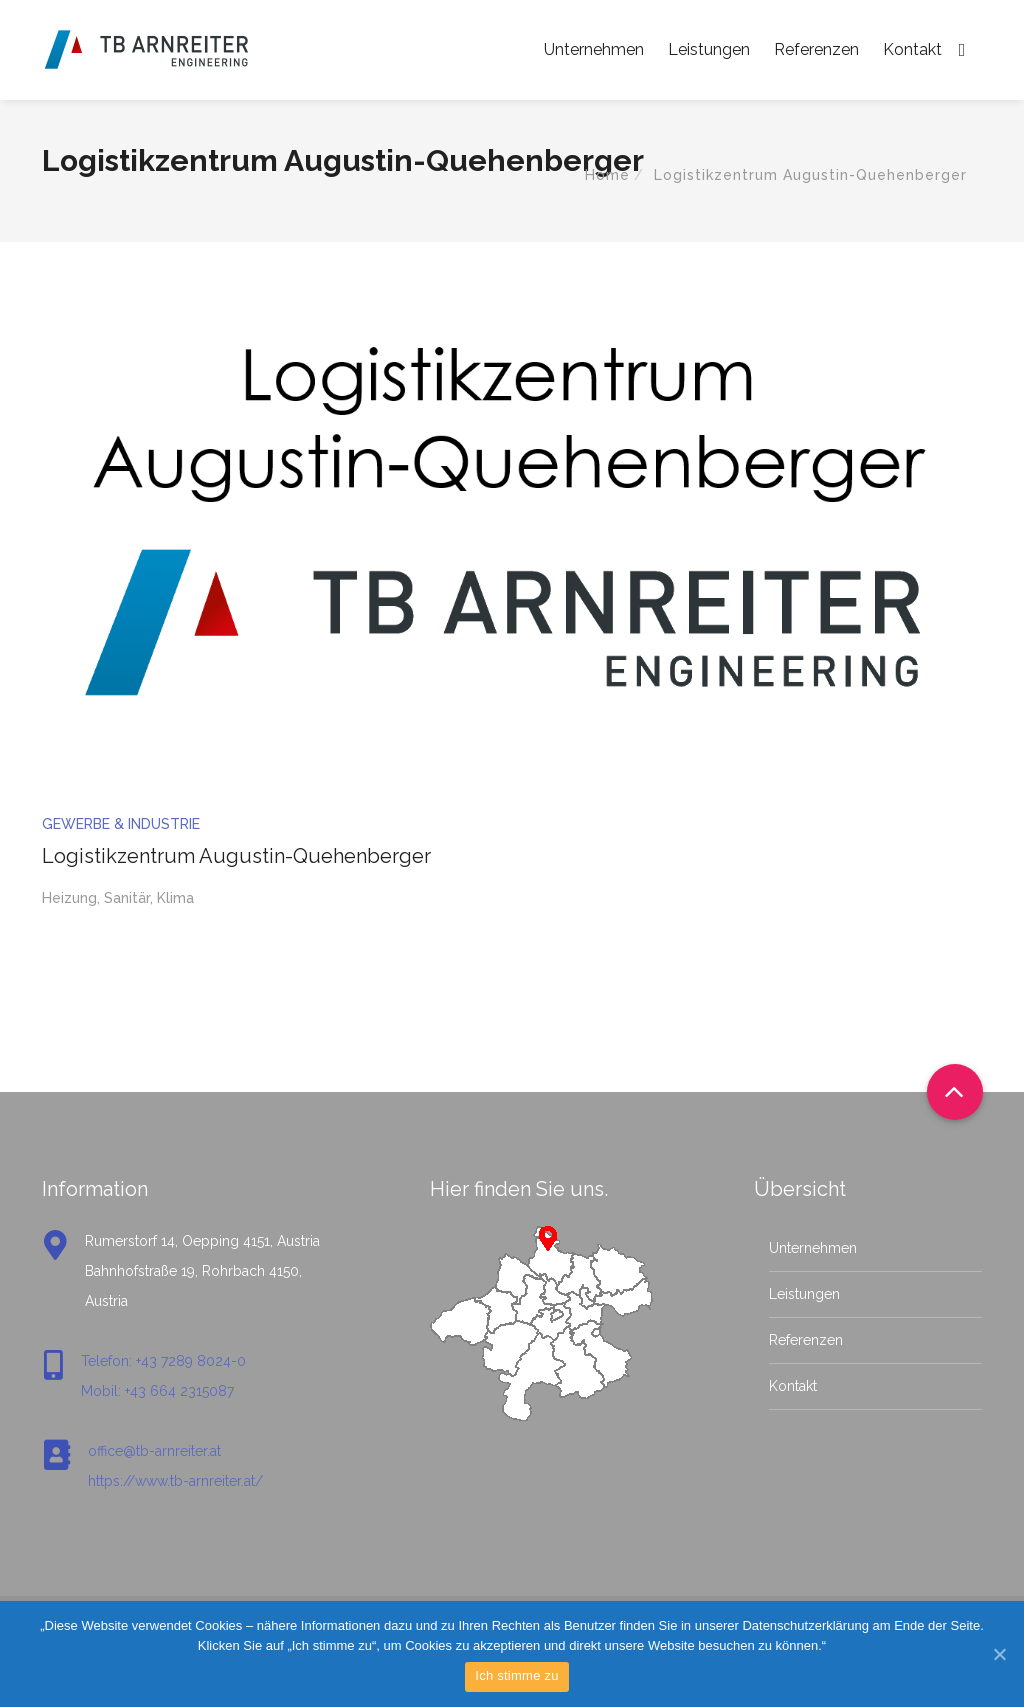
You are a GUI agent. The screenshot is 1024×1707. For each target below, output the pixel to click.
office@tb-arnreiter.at (154, 1451)
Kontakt (912, 49)
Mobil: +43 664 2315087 (157, 1391)
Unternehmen (594, 49)
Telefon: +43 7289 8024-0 (163, 1361)
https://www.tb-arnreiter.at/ (175, 1481)
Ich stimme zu (516, 1675)
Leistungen (709, 49)
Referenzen (816, 49)
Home (607, 175)
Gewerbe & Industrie (121, 824)
